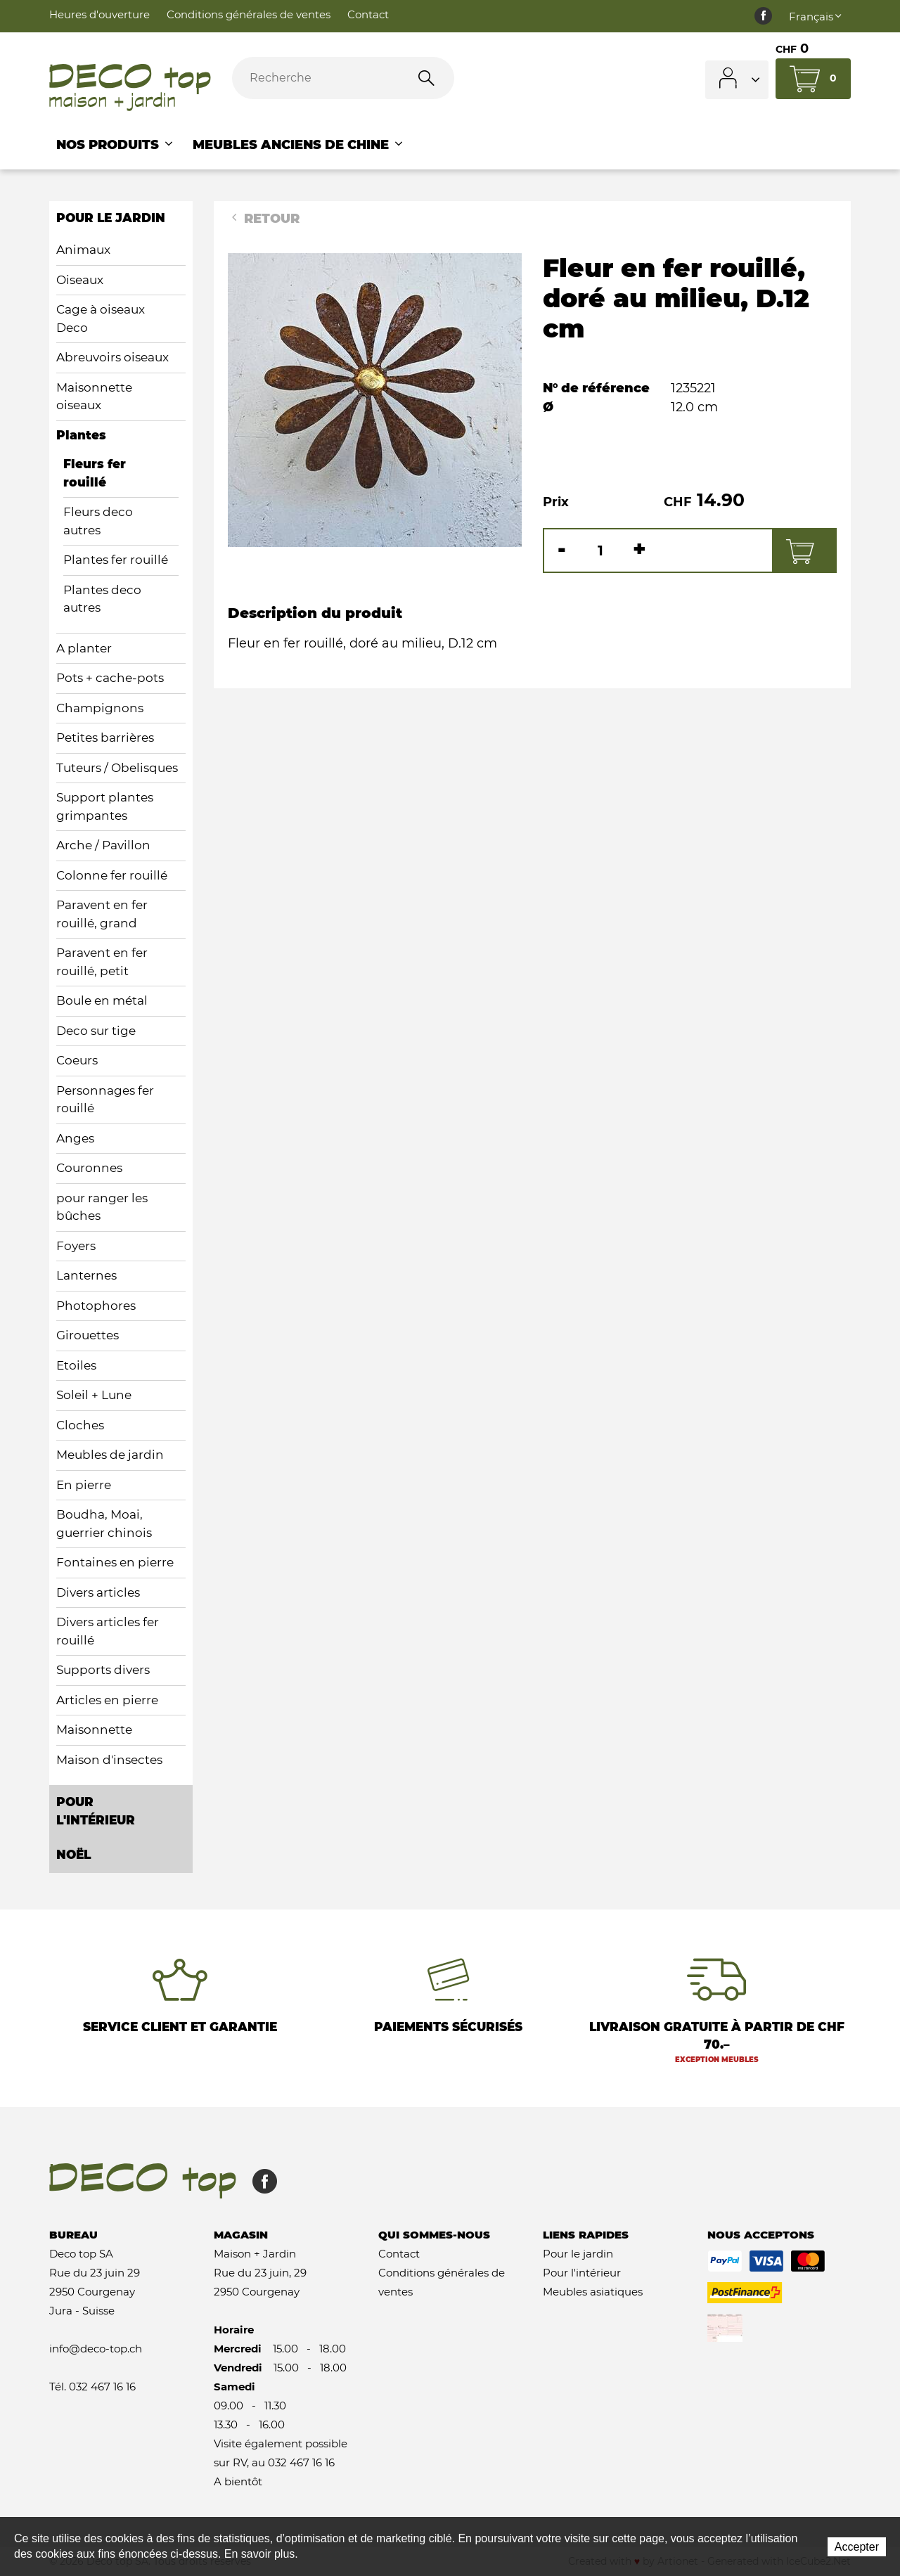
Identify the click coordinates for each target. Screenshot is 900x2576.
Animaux (83, 250)
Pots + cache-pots (110, 678)
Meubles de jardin (110, 1455)
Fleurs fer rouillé (94, 473)
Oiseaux (79, 280)
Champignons (99, 708)
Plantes (81, 435)
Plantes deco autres (102, 599)
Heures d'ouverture (99, 14)
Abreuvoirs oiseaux (112, 357)
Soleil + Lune (93, 1395)
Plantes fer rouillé (115, 560)
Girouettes (87, 1335)
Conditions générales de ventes (248, 14)
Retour (264, 218)
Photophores (96, 1306)
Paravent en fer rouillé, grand (102, 914)
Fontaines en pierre (115, 1562)
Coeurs (77, 1060)
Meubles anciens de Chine (299, 145)
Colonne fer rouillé (111, 875)
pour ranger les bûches (102, 1207)
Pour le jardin (578, 2253)
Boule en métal (102, 1000)
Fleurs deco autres (98, 521)
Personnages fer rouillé (105, 1099)
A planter (84, 648)
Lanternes (86, 1275)
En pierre (83, 1485)
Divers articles (98, 1592)
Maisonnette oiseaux (94, 396)
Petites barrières (105, 737)
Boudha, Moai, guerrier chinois (104, 1523)
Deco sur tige (96, 1031)
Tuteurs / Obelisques (117, 768)
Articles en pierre (107, 1700)
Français (816, 16)
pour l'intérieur (95, 1811)
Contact (368, 14)
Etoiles (76, 1365)
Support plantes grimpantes (104, 806)
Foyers (76, 1246)
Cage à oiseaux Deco (100, 318)
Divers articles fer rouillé (107, 1631)
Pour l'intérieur (582, 2272)
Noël (73, 1855)
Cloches (80, 1425)
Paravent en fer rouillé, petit (102, 962)
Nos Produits (115, 145)
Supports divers (103, 1670)
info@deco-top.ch (95, 2348)
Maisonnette (94, 1729)
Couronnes (89, 1168)
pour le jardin (110, 218)
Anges (75, 1138)
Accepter (857, 2547)
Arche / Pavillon (103, 845)
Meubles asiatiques (593, 2291)
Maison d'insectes (109, 1760)
